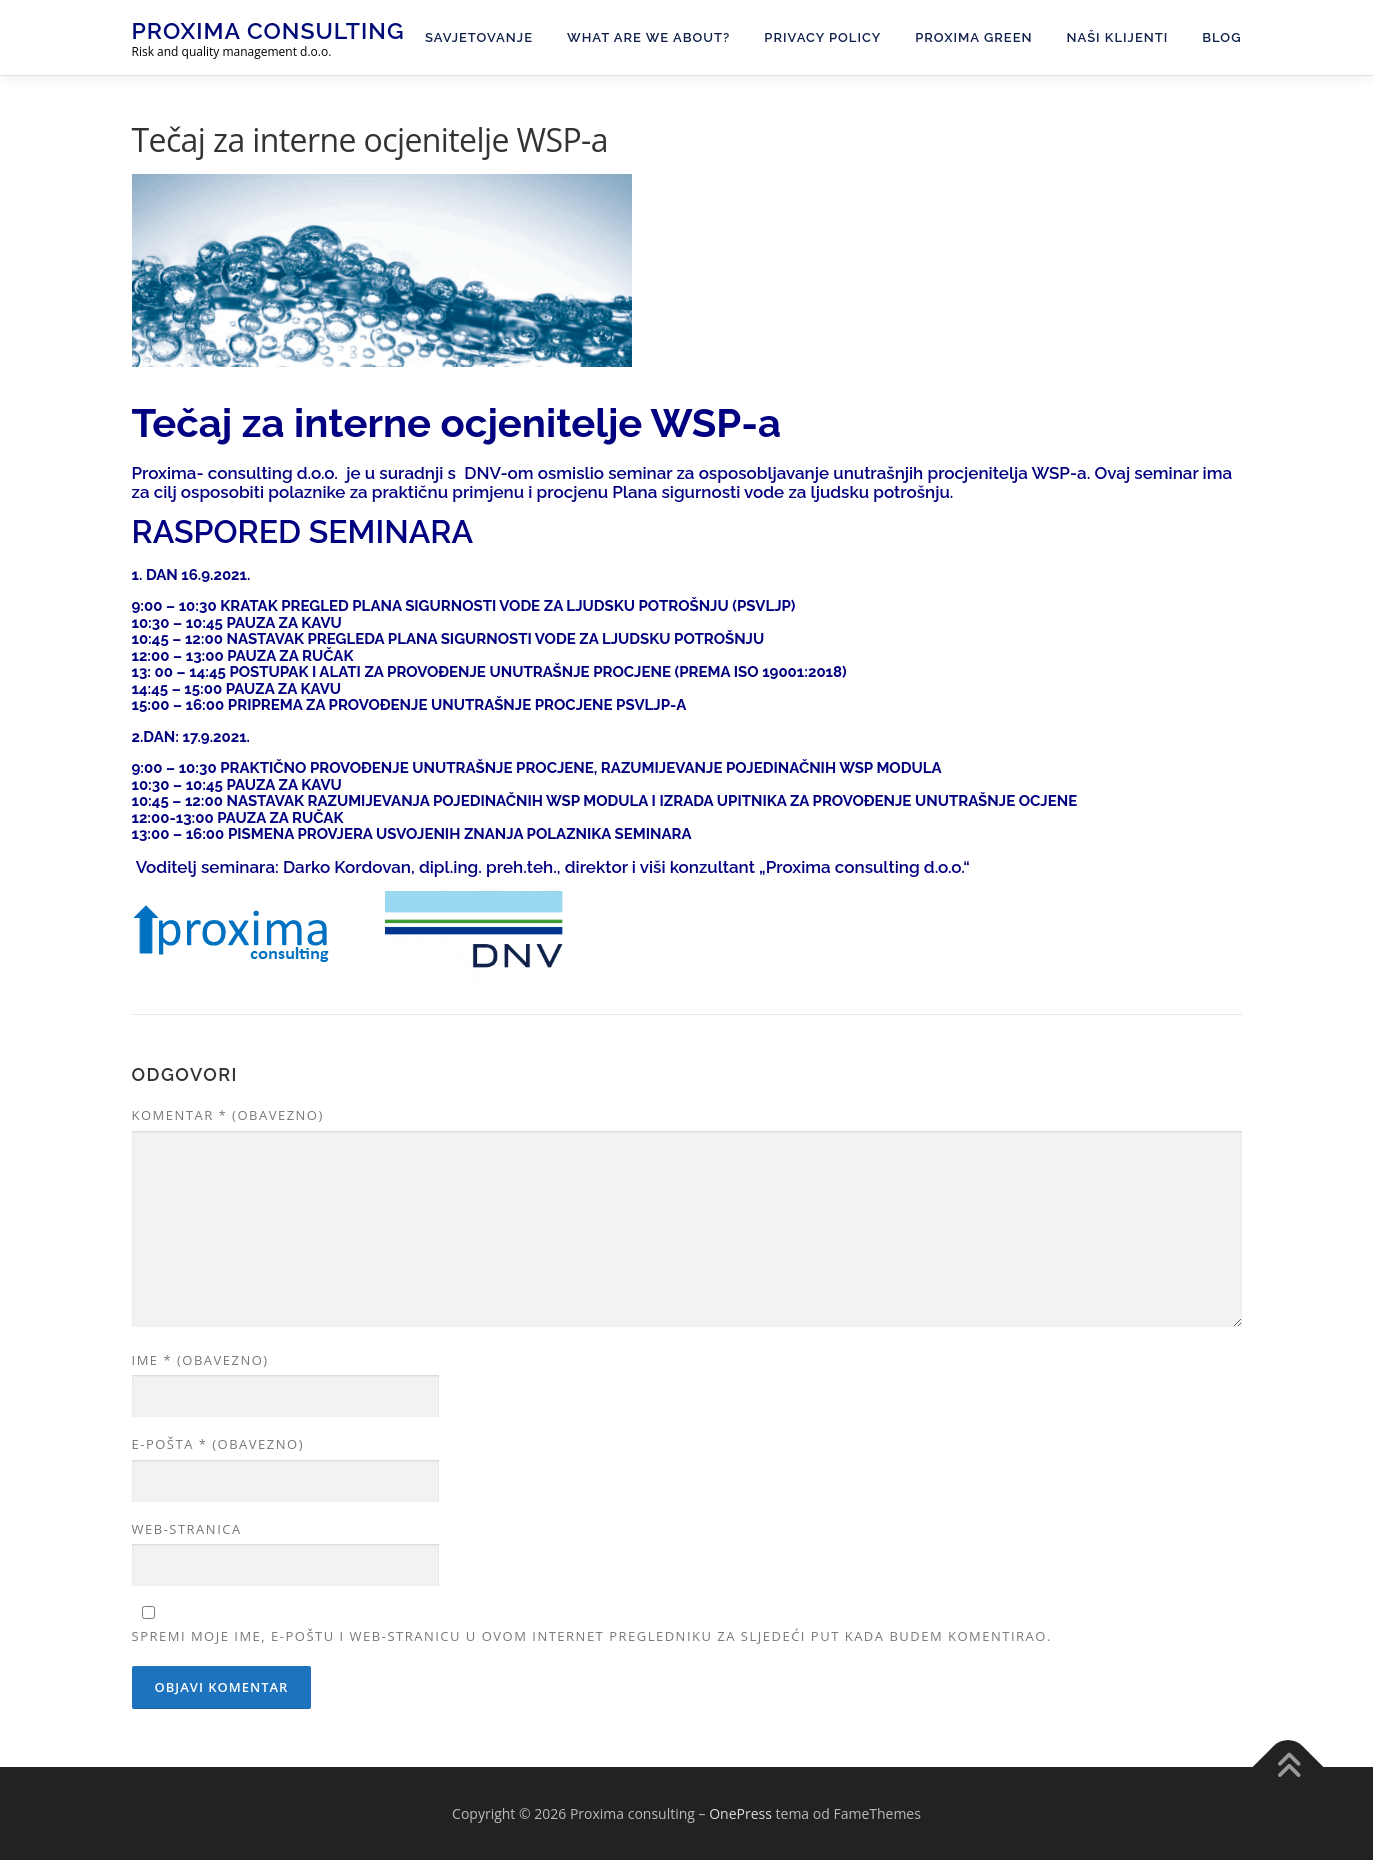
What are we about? (648, 37)
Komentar (228, 1115)
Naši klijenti (1118, 37)
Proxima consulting (268, 30)
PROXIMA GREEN (973, 37)
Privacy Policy (822, 37)
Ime (200, 1360)
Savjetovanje (479, 37)
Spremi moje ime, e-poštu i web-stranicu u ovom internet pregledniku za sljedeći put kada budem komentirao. (592, 1636)
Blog (1221, 37)
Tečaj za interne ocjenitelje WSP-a (456, 422)
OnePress (740, 1813)
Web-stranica (187, 1529)
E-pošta (218, 1444)
